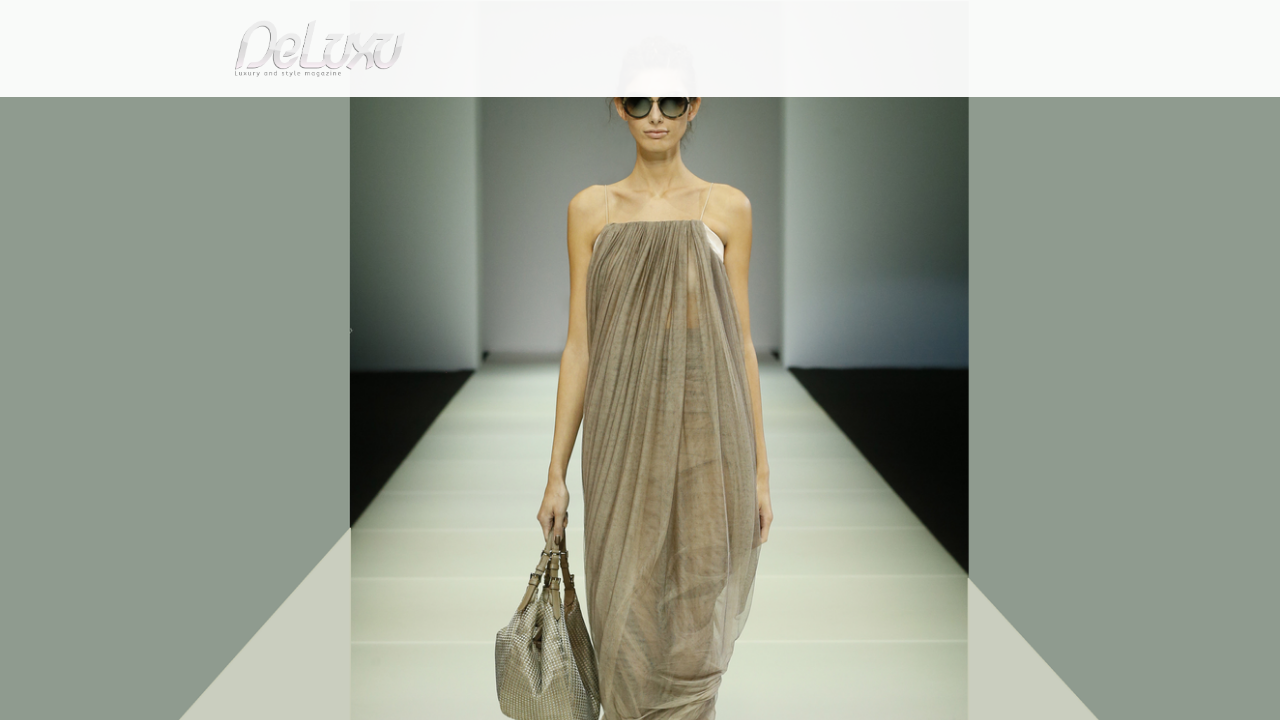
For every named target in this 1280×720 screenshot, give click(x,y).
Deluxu (182, 163)
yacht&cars (803, 114)
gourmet (1080, 114)
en (1090, 24)
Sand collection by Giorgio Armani (395, 163)
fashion (724, 114)
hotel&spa (895, 114)
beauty (636, 114)
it (1025, 24)
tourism (994, 114)
